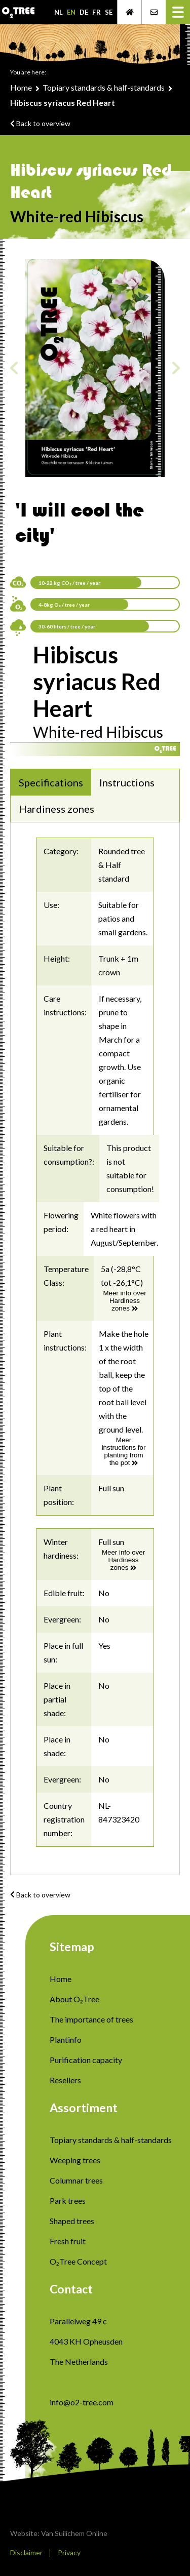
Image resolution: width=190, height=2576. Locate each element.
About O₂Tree (74, 1999)
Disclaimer (26, 2552)
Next (176, 367)
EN (71, 12)
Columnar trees (76, 2180)
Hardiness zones (56, 809)
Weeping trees (75, 2160)
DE (84, 12)
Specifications (51, 782)
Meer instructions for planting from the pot (124, 1451)
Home (21, 87)
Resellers (65, 2080)
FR (96, 12)
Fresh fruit (68, 2241)
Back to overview (40, 123)
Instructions (127, 782)
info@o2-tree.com (81, 2402)
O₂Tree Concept (78, 2261)
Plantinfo (66, 2039)
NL (58, 12)
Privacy (69, 2552)
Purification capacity (86, 2060)
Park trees (68, 2200)
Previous (14, 367)
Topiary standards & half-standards (104, 87)
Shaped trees (72, 2221)
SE (108, 12)
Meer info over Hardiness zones (124, 1300)
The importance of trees (91, 2019)
